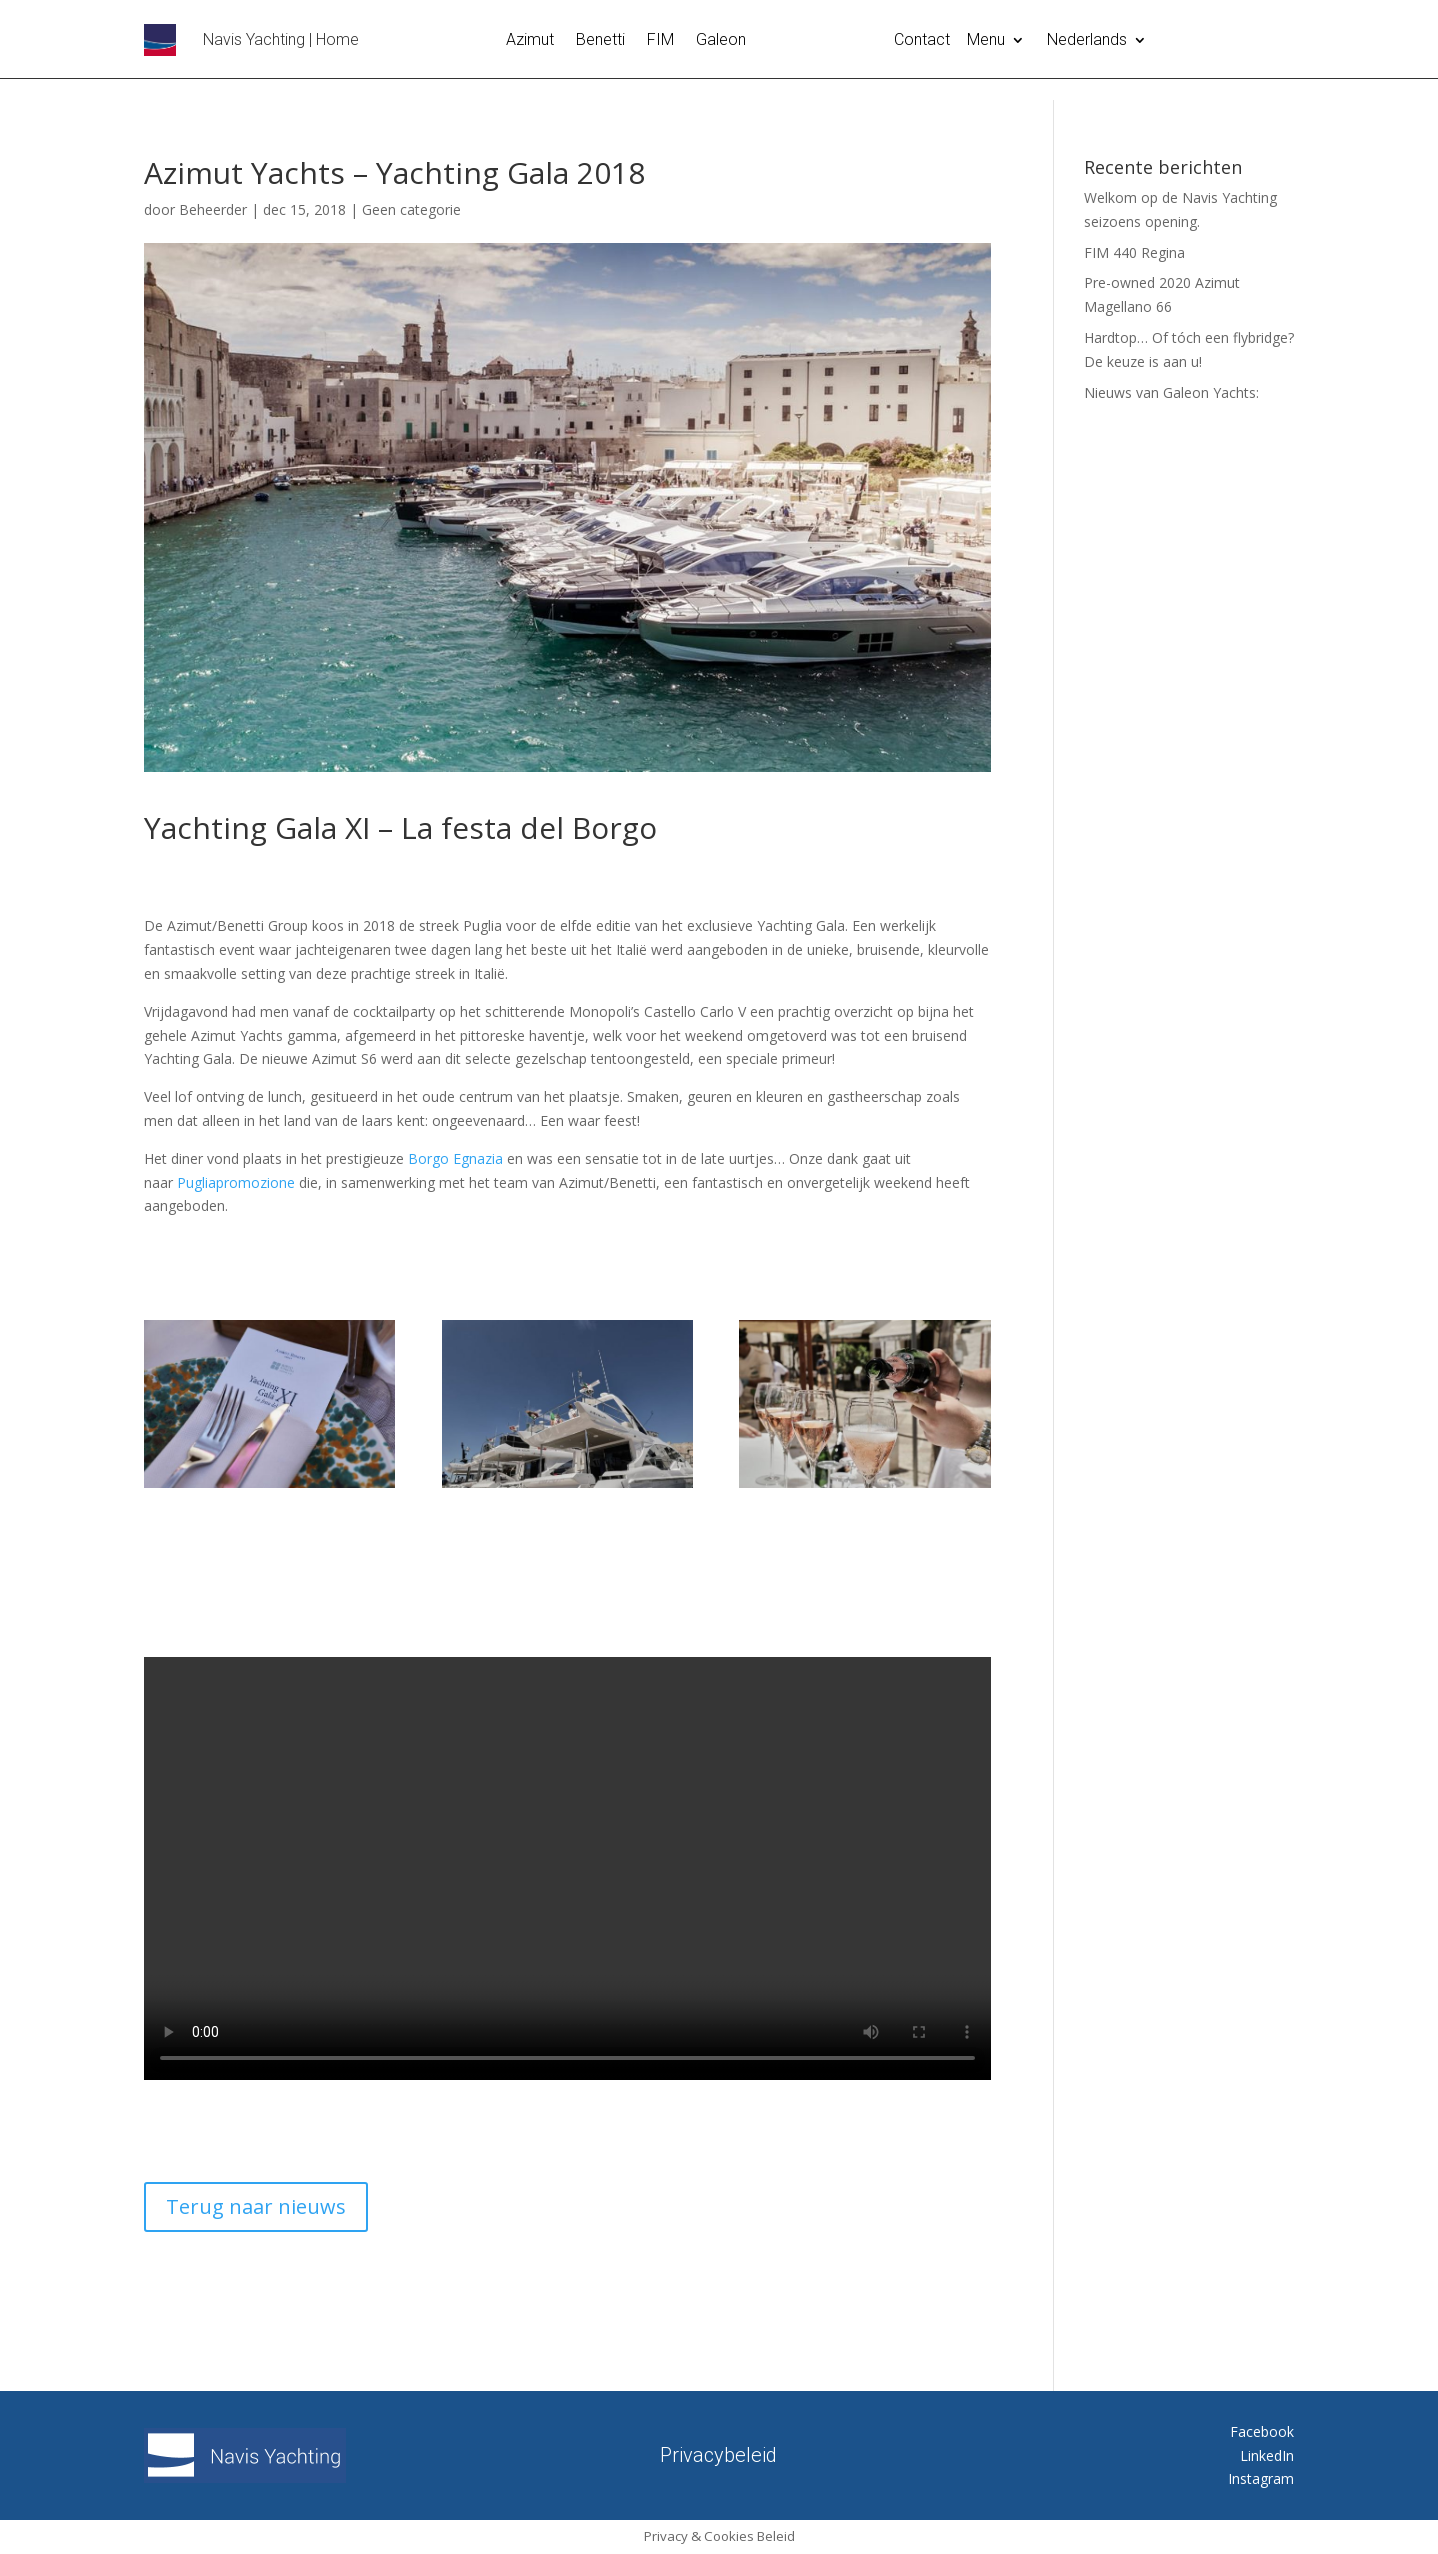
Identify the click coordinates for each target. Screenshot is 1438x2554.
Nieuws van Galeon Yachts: (1171, 392)
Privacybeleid (718, 2452)
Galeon (721, 41)
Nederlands (1087, 41)
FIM (660, 41)
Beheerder (213, 209)
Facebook (1262, 2431)
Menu (986, 41)
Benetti (600, 41)
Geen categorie (411, 209)
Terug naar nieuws (256, 2206)
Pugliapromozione (236, 1182)
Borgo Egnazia (455, 1158)
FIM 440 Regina (1134, 252)
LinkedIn (1267, 2455)
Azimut (530, 41)
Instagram (1261, 2478)
